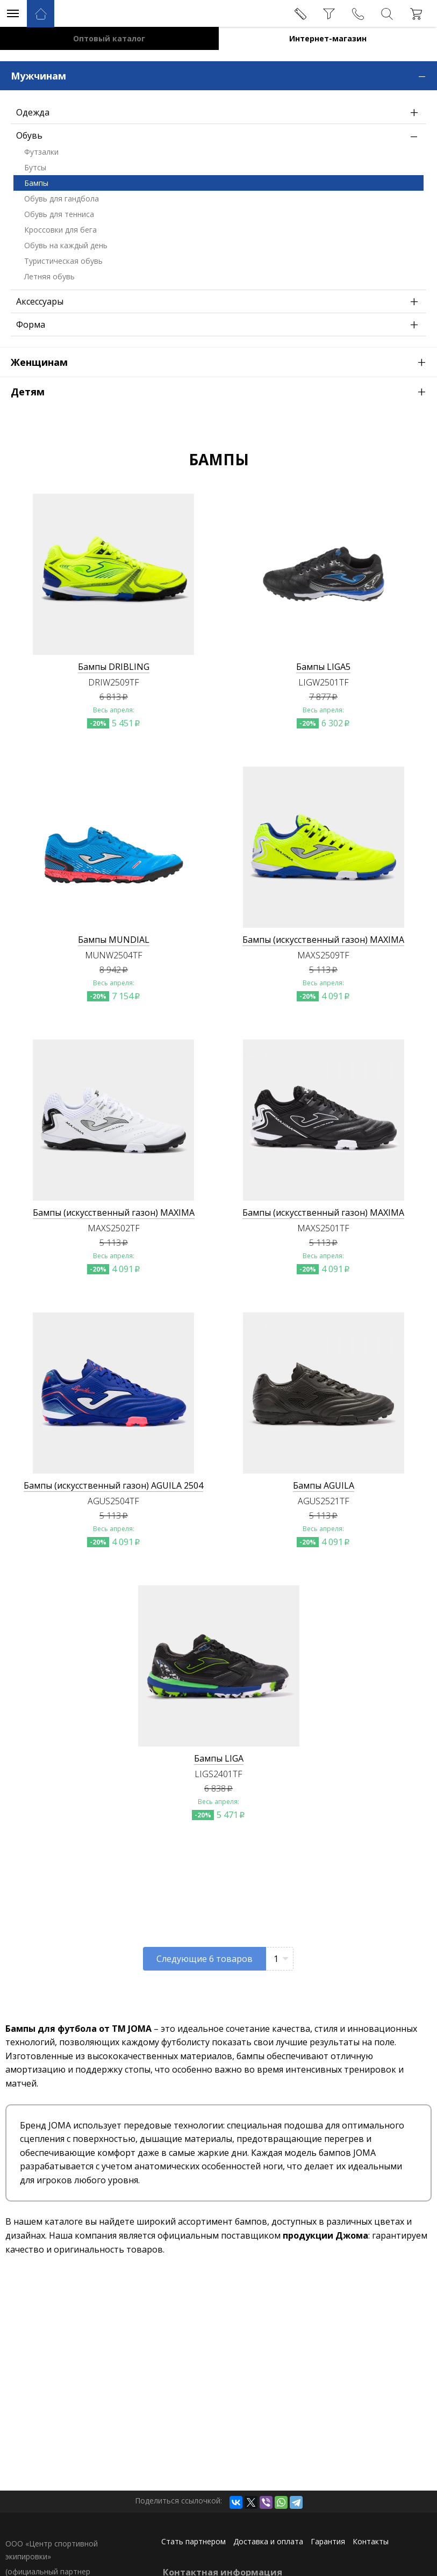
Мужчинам (224, 74)
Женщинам (224, 361)
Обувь (220, 135)
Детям (224, 391)
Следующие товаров (204, 1959)
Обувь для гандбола (61, 198)
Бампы (36, 183)
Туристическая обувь (63, 261)
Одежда (220, 112)
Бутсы (35, 167)
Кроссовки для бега (60, 230)
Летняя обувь (49, 276)
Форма (220, 324)
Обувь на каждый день (66, 245)
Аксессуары (220, 301)
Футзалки (41, 152)
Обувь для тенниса (59, 214)
